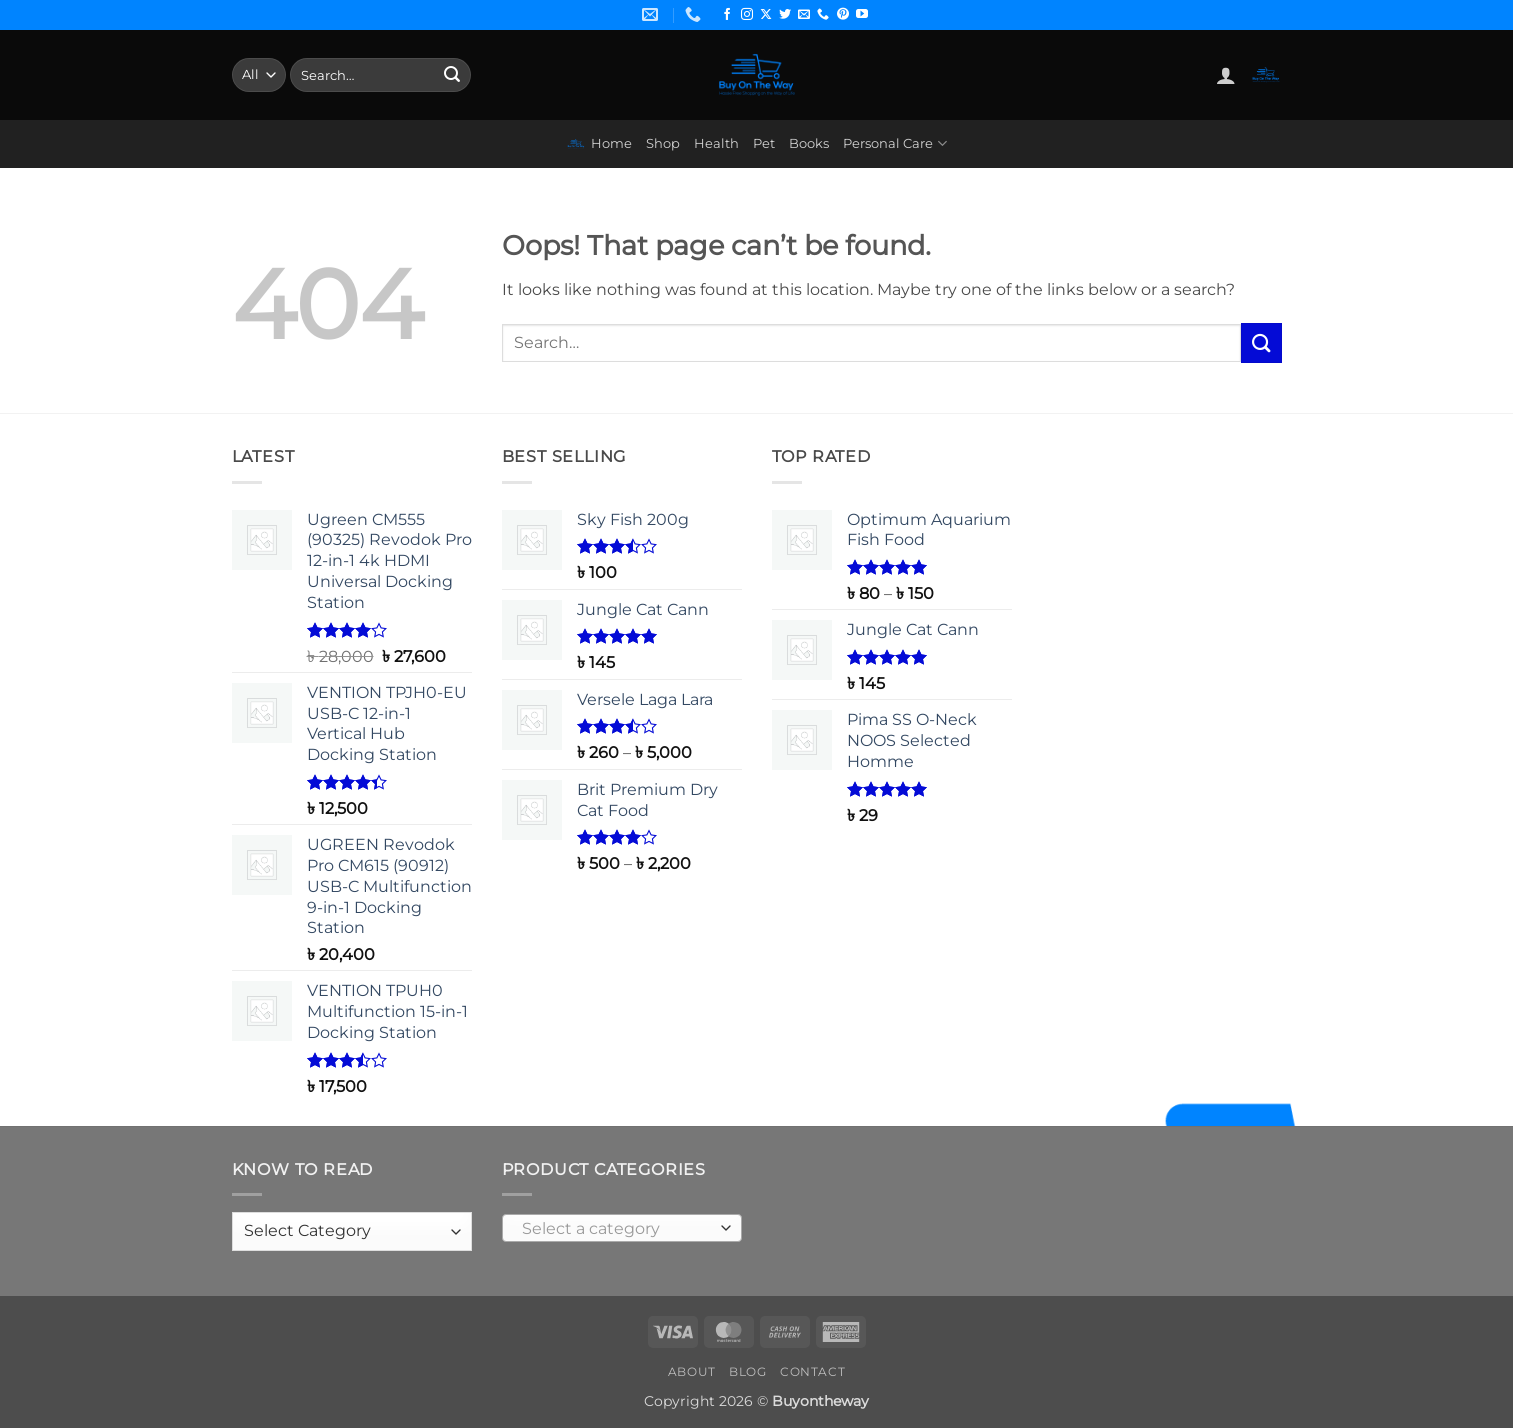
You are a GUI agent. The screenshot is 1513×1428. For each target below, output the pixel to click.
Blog (747, 1371)
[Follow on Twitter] (785, 15)
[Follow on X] (766, 15)
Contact (812, 1371)
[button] (1226, 75)
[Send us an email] (804, 15)
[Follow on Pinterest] (843, 15)
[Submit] (452, 75)
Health (716, 143)
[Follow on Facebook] (727, 15)
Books (809, 143)
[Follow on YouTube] (862, 15)
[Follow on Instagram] (747, 15)
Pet (764, 143)
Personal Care (894, 143)
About (692, 1371)
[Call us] (823, 15)
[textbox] (616, 1229)
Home (599, 144)
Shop (663, 143)
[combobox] (622, 1228)
